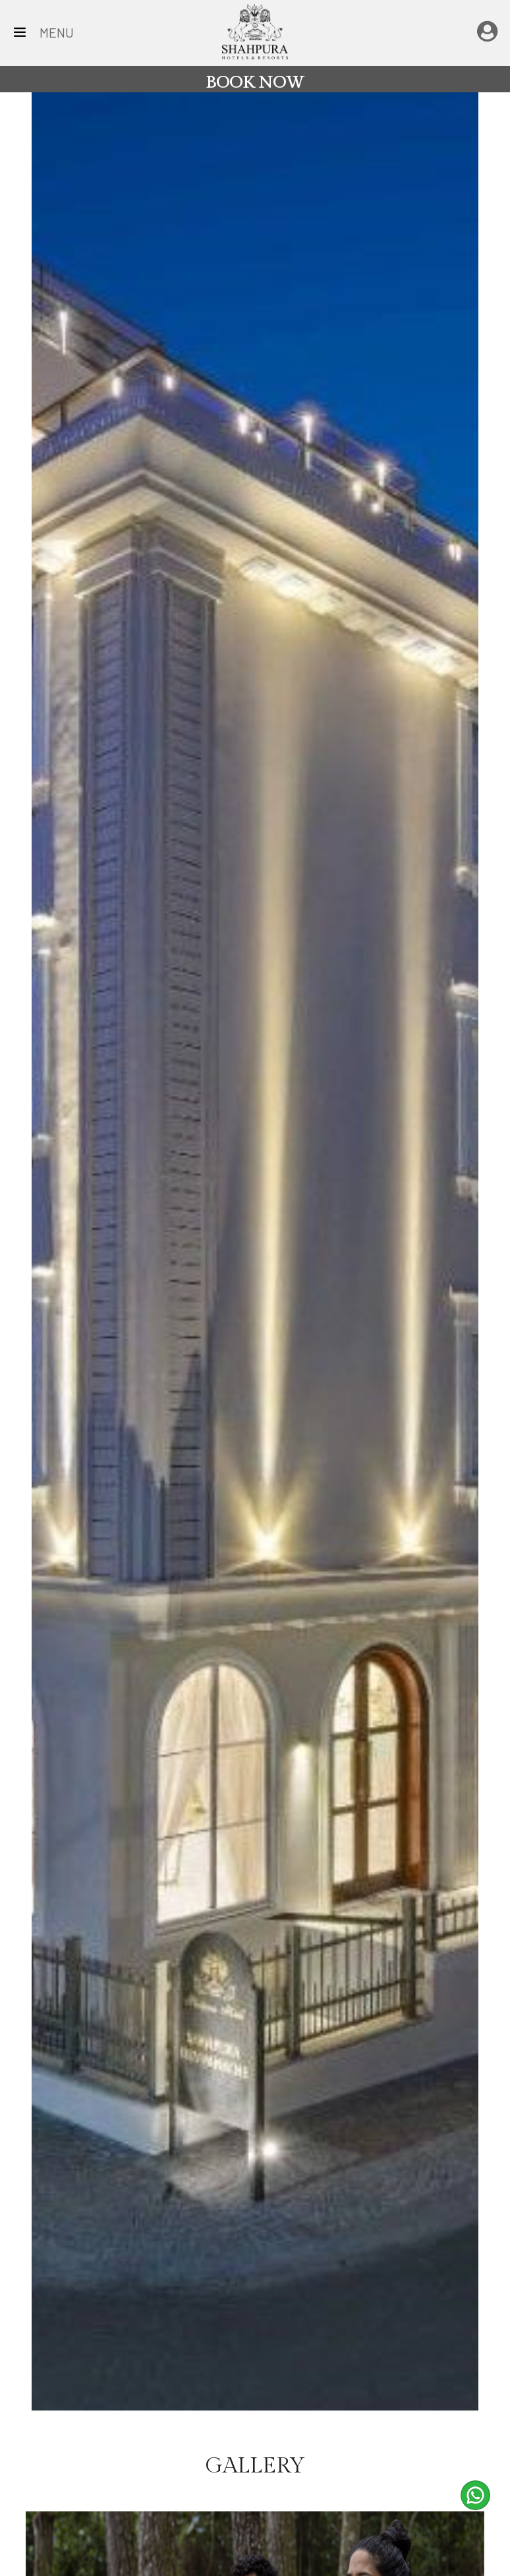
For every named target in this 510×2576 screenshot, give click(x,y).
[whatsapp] (475, 2495)
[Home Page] (255, 30)
